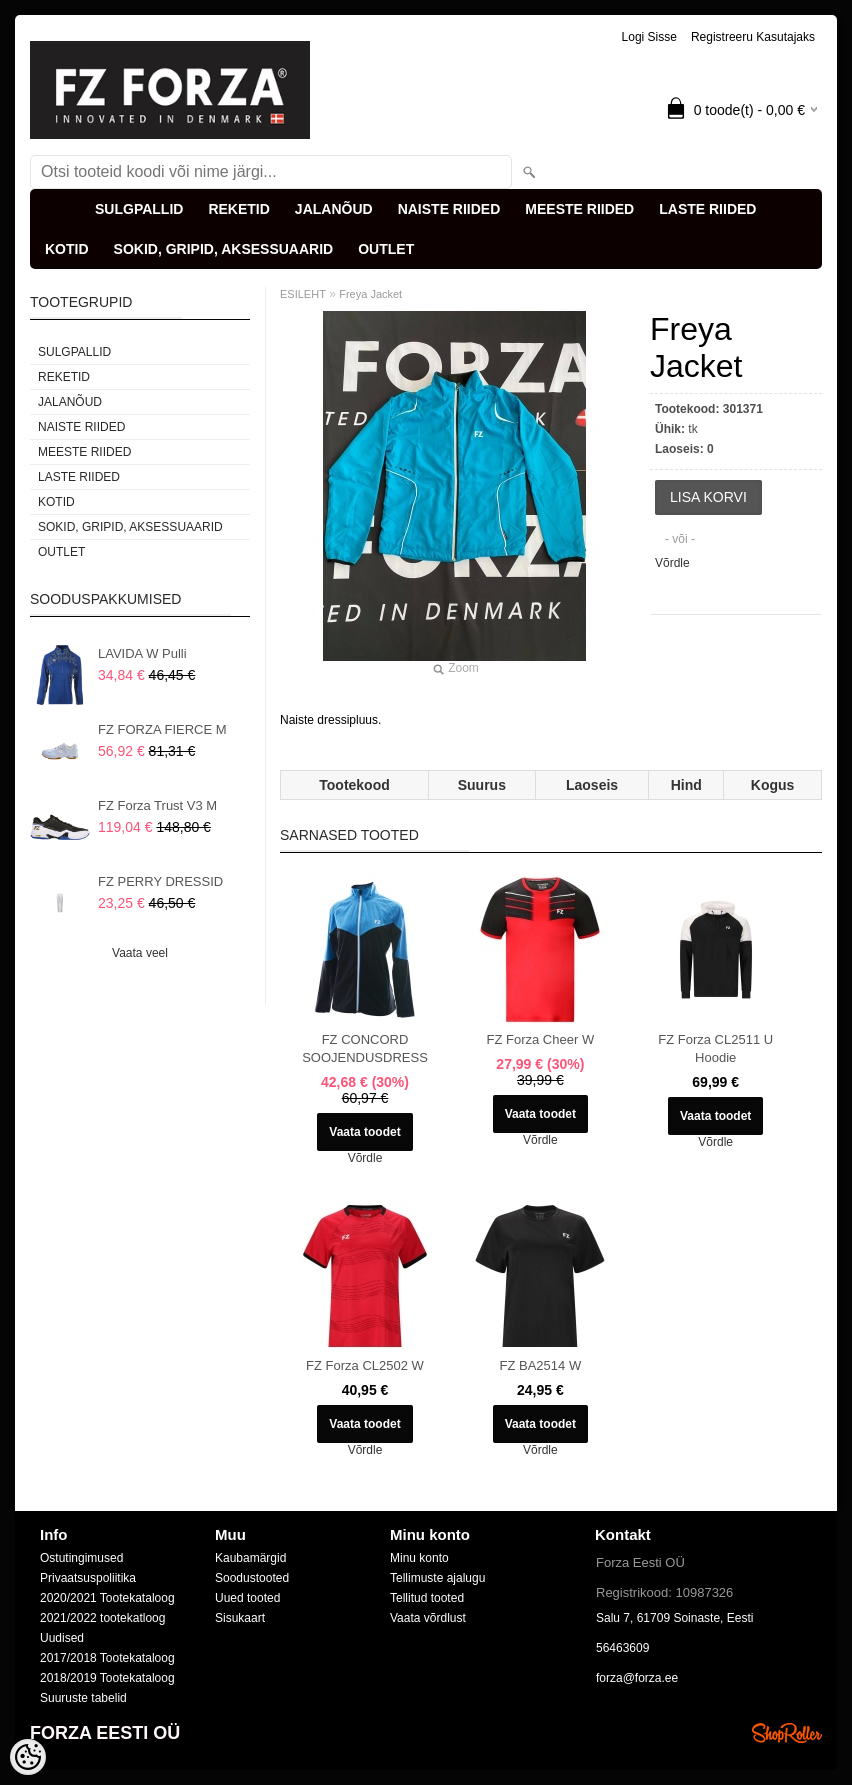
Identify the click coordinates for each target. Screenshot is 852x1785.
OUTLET (386, 249)
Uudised (62, 1638)
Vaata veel (140, 953)
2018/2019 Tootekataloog (107, 1678)
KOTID (67, 249)
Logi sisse (649, 37)
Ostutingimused (81, 1558)
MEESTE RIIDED (579, 209)
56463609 (622, 1648)
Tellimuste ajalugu (437, 1578)
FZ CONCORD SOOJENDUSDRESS (365, 1048)
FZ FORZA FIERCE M (162, 729)
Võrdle (672, 563)
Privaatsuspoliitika (88, 1578)
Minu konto (419, 1558)
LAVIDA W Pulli (142, 653)
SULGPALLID (139, 209)
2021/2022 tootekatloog (102, 1618)
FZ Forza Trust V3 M (157, 805)
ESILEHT (303, 294)
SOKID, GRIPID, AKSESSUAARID (224, 249)
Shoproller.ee (787, 1733)
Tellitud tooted (427, 1598)
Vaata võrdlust (428, 1618)
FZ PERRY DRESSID (160, 881)
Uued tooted (247, 1598)
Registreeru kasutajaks (753, 37)
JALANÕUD (334, 209)
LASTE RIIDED (707, 209)
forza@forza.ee (637, 1678)
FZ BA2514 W (541, 1365)
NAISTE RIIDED (449, 209)
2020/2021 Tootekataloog (107, 1598)
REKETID (238, 209)
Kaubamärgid (250, 1558)
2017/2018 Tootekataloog (107, 1658)
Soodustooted (252, 1578)
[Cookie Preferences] (28, 1757)
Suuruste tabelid (83, 1698)
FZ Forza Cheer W (541, 1039)
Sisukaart (240, 1618)
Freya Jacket (370, 294)
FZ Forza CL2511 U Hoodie (715, 1048)
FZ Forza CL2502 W (365, 1365)
